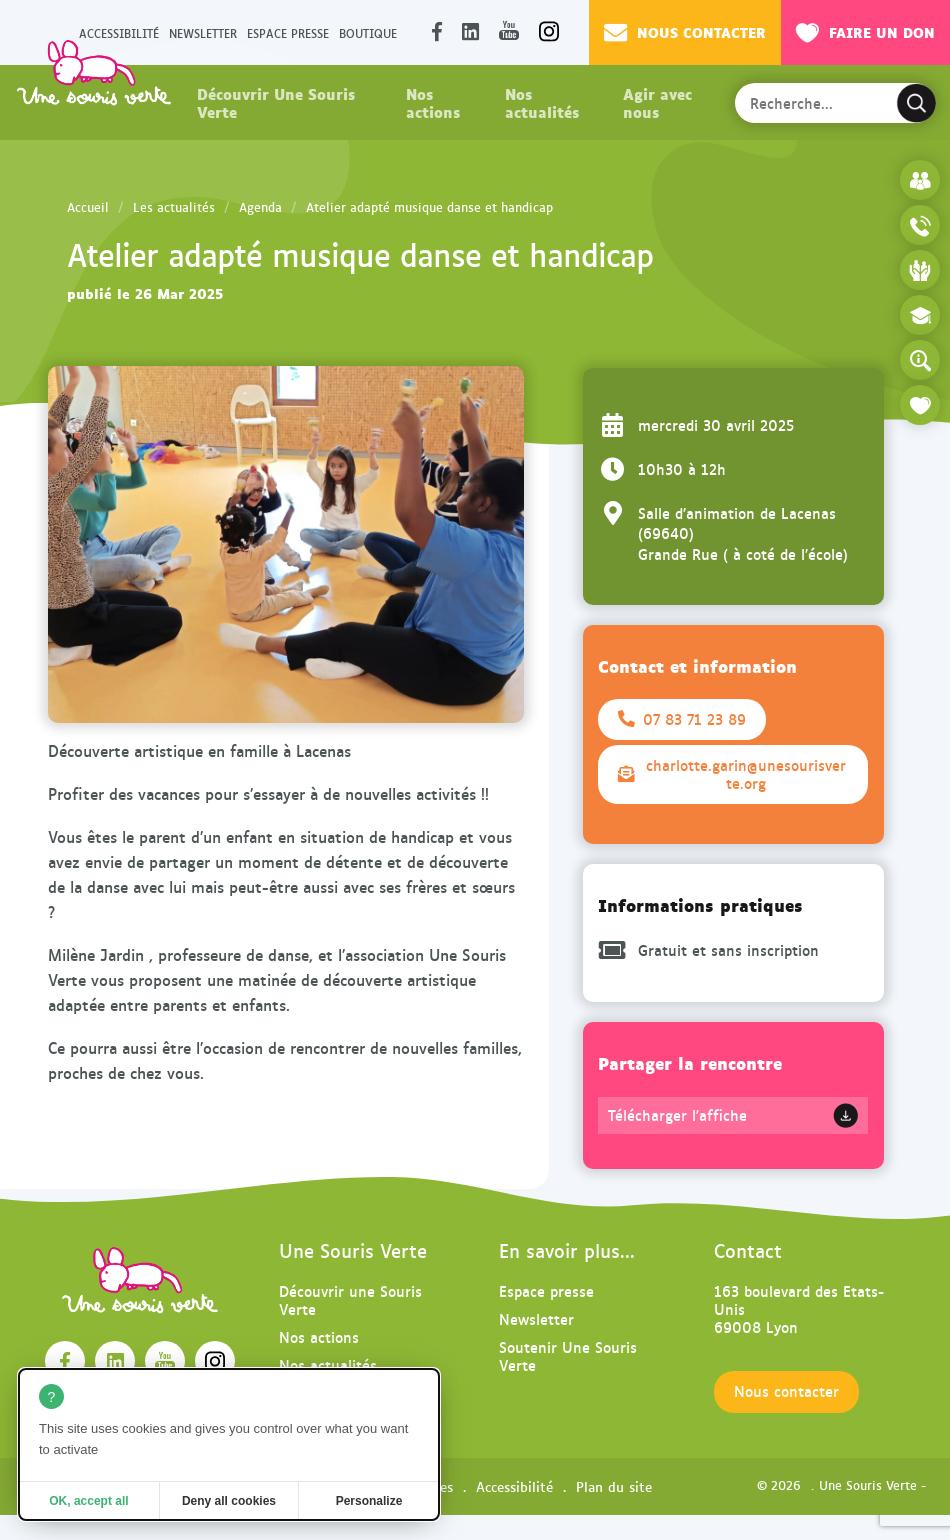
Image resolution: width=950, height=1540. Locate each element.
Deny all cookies (229, 1501)
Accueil (88, 207)
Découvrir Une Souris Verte (276, 101)
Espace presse (288, 32)
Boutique (368, 32)
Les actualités (174, 207)
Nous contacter (685, 32)
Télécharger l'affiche (677, 1115)
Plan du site (614, 1486)
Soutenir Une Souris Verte (568, 1355)
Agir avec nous (657, 101)
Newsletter (203, 32)
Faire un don (865, 32)
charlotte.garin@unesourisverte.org (732, 774)
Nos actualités (542, 101)
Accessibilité (514, 1486)
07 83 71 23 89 (682, 719)
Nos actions (433, 101)
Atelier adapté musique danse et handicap (429, 207)
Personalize (369, 1501)
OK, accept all (88, 1501)
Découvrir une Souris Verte (350, 1299)
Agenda (260, 207)
